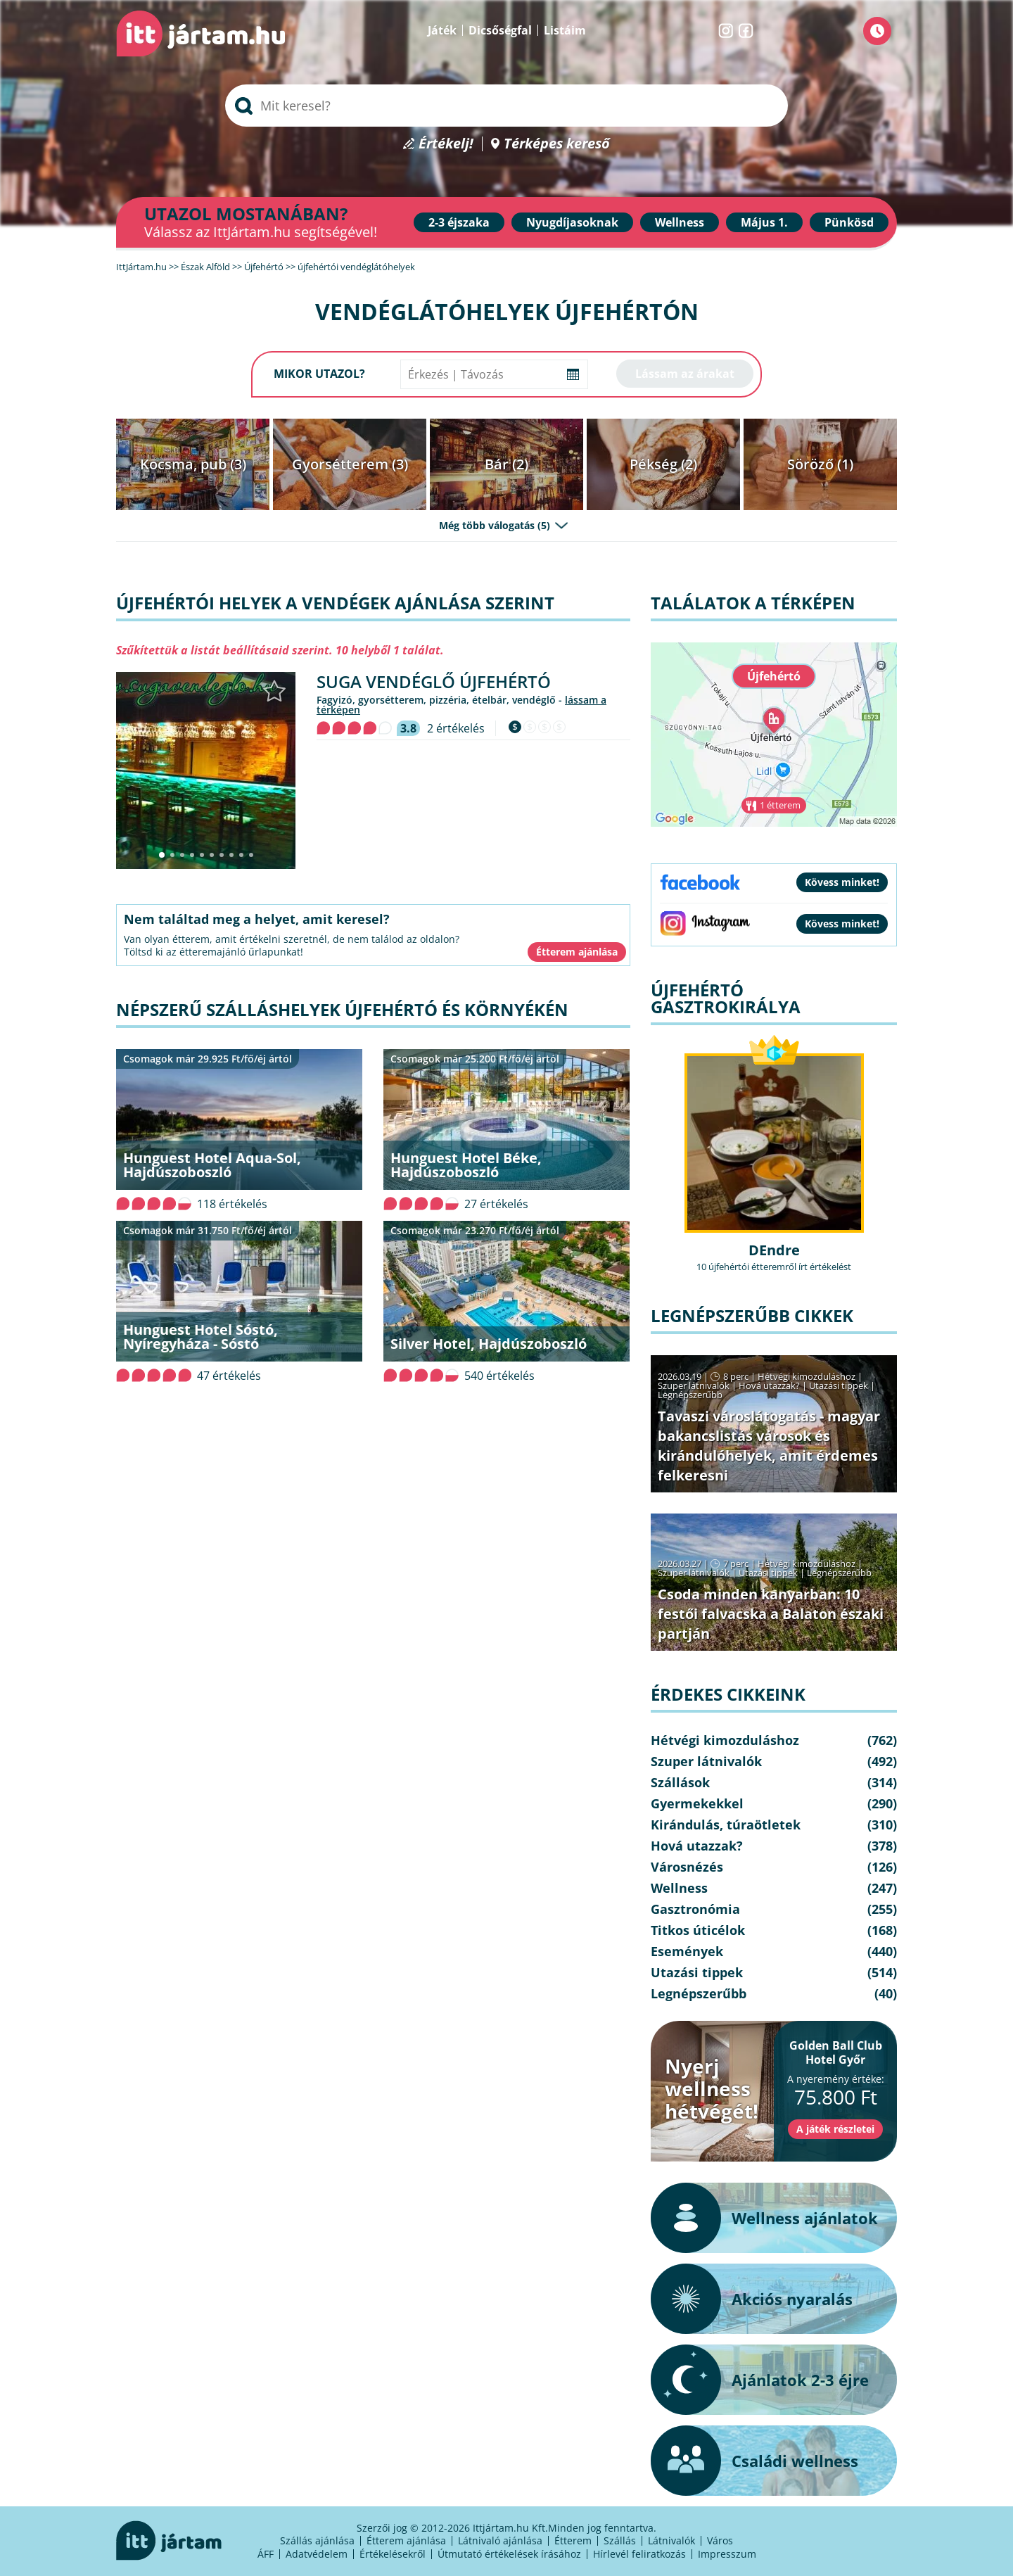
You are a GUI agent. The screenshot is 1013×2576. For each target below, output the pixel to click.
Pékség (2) (663, 464)
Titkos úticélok (698, 1930)
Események (687, 1951)
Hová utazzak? (770, 1385)
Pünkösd (849, 222)
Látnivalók (671, 2540)
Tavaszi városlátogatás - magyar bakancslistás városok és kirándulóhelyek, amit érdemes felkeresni (769, 1446)
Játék (442, 30)
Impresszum (727, 2554)
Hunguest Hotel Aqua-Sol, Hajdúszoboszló (212, 1164)
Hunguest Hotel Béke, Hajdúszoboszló (466, 1164)
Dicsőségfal (500, 30)
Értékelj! (446, 144)
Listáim (565, 30)
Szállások (680, 1782)
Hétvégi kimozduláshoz (806, 1376)
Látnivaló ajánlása (500, 2540)
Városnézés (687, 1866)
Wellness (679, 222)
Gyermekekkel (697, 1803)
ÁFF (265, 2554)
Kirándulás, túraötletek (726, 1824)
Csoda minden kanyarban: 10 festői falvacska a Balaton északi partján (771, 1614)
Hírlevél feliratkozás (639, 2554)
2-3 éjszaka (459, 222)
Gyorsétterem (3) (350, 464)
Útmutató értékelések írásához (509, 2554)
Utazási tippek (838, 1385)
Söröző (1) (820, 464)
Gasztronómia (695, 1909)
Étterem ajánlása (406, 2540)
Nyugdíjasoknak (572, 222)
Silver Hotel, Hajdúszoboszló (488, 1343)
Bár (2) (506, 464)
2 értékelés (456, 728)
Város (720, 2540)
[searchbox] (506, 105)
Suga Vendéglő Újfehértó (434, 681)
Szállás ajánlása (317, 2540)
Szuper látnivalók (694, 1385)
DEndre (774, 1250)
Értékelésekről (392, 2554)
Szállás (620, 2540)
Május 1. (764, 222)
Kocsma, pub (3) (193, 464)
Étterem (573, 2540)
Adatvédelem (317, 2554)
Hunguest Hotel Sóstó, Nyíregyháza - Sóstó (200, 1336)
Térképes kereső (557, 144)
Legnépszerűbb (690, 1394)
